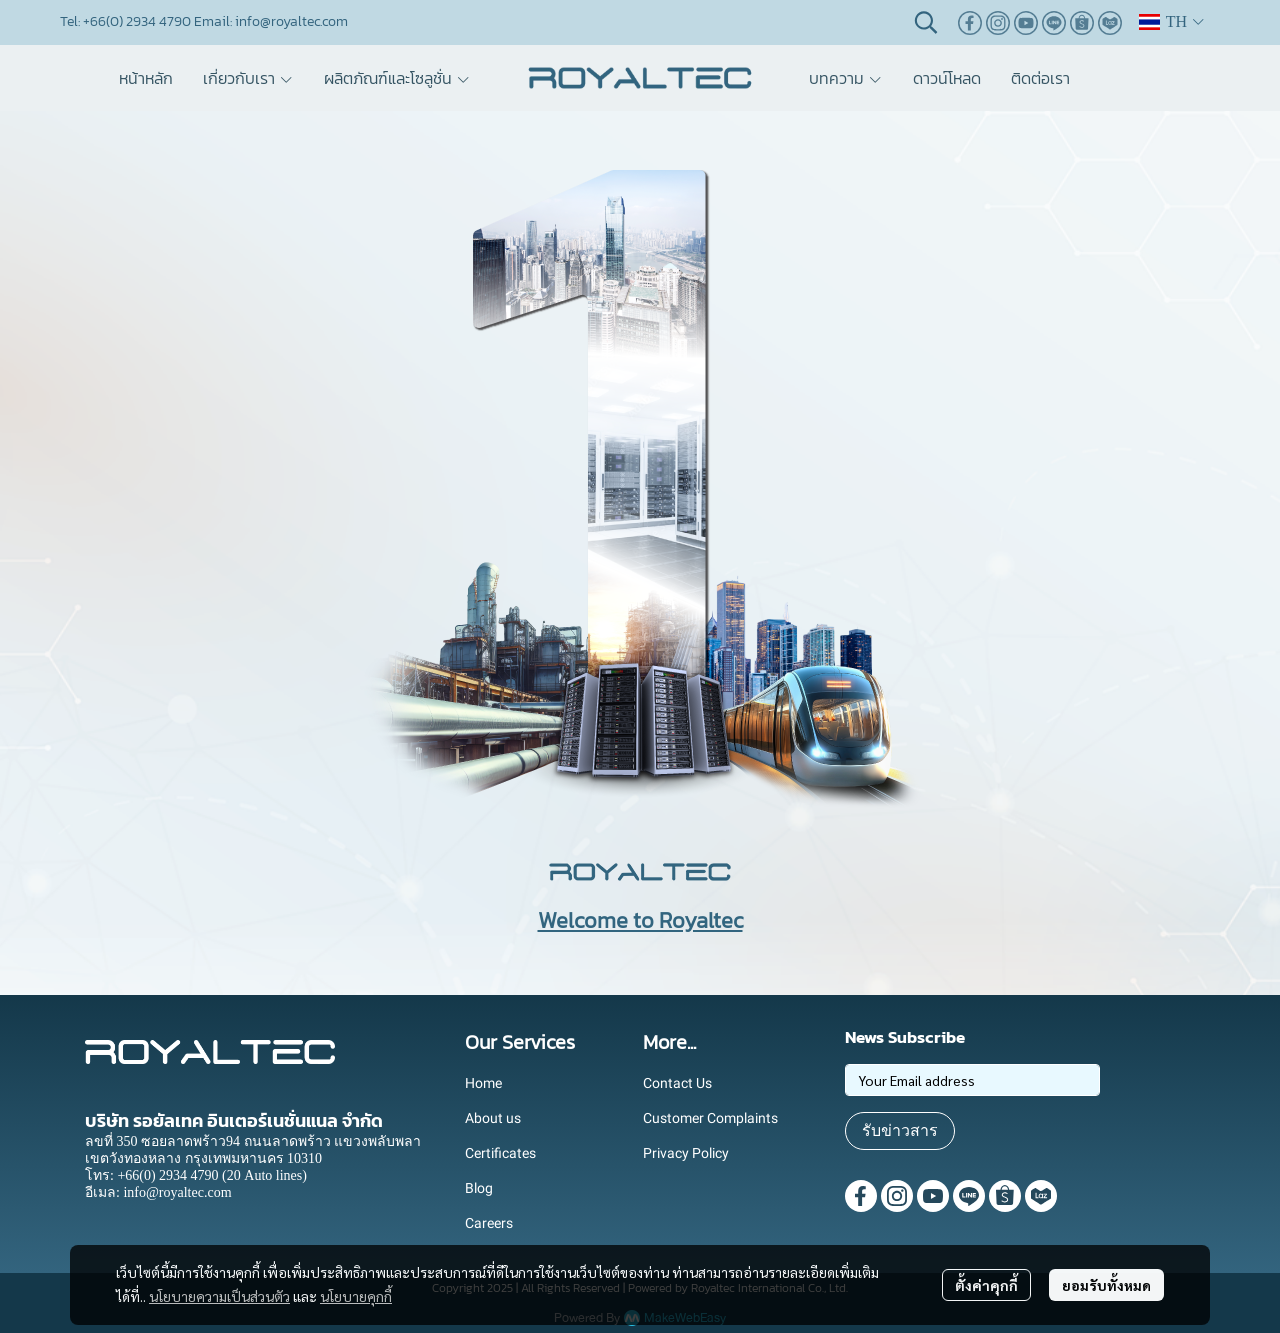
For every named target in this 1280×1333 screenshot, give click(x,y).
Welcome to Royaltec (640, 920)
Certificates (500, 1153)
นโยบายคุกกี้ (356, 1296)
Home (483, 1083)
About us (493, 1118)
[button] (926, 22)
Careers (489, 1223)
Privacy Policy (686, 1153)
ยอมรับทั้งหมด (1106, 1285)
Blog (479, 1188)
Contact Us (677, 1083)
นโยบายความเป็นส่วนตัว (219, 1296)
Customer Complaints (710, 1118)
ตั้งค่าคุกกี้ (986, 1285)
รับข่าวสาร (900, 1130)
